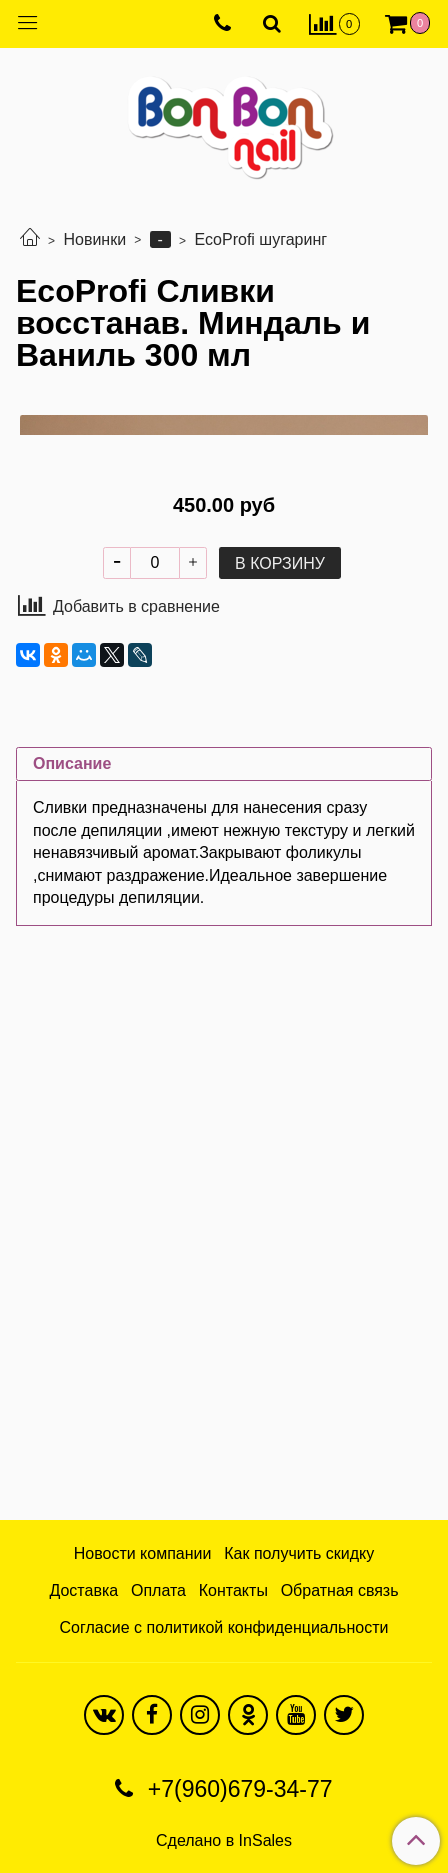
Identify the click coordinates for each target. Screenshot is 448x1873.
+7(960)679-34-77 (236, 1789)
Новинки (94, 239)
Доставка (83, 1590)
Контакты (233, 1590)
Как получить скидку (299, 1553)
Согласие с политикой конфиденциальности (224, 1627)
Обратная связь (340, 1590)
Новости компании (143, 1553)
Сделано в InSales (224, 1841)
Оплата (158, 1590)
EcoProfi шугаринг (260, 239)
